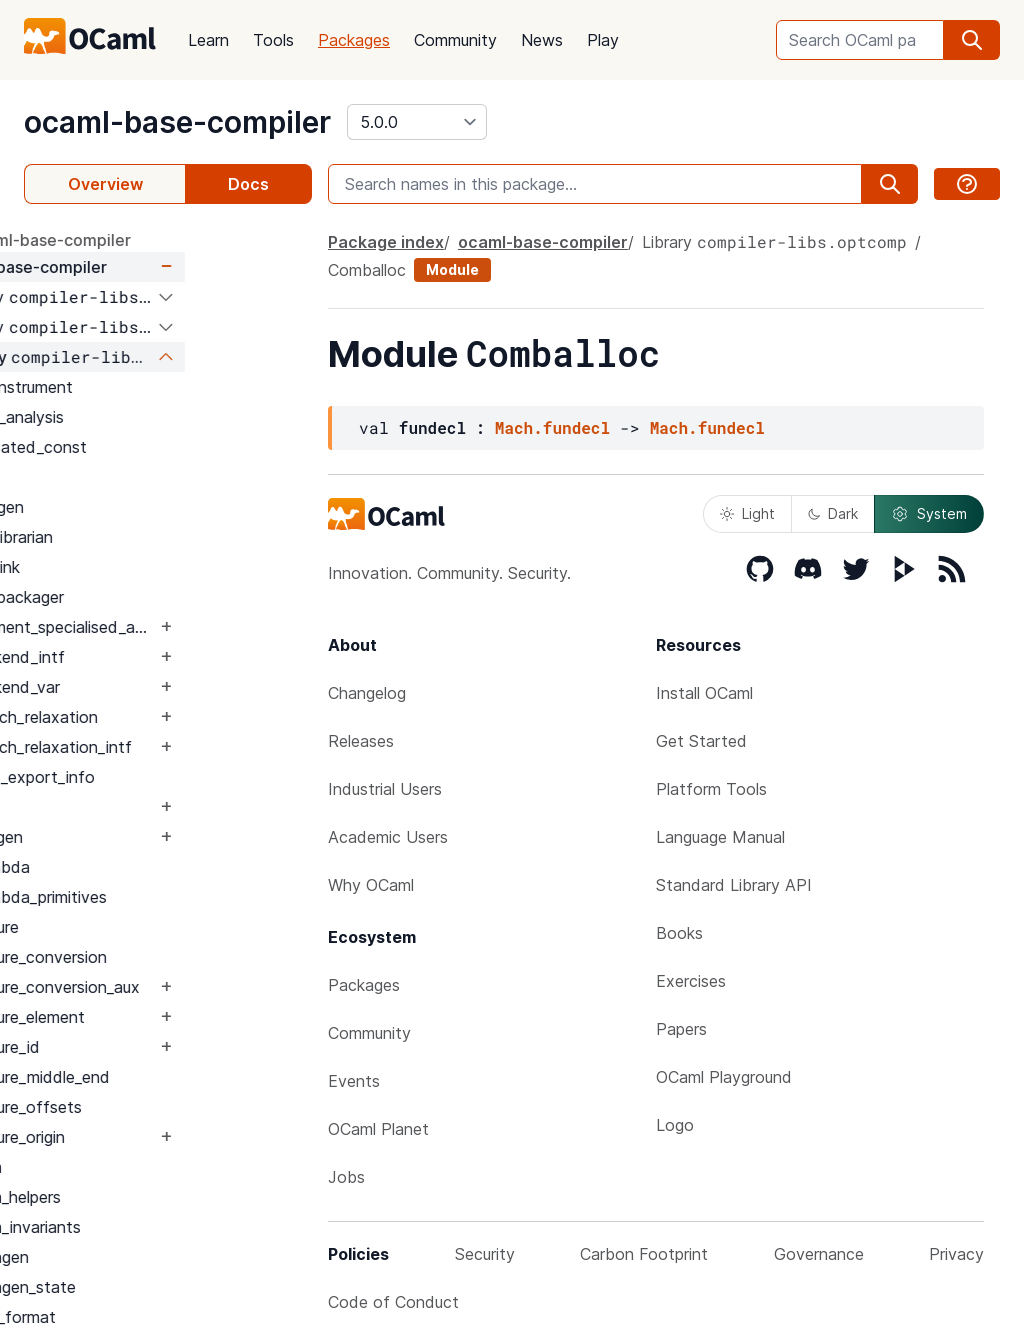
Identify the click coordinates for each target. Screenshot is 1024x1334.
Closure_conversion (163, 957)
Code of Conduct (393, 1302)
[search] (972, 40)
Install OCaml (704, 693)
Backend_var (139, 687)
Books (679, 933)
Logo (675, 1125)
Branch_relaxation (158, 717)
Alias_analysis (141, 417)
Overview (105, 184)
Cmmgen (124, 1257)
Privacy (956, 1254)
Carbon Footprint (644, 1254)
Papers (681, 1029)
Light (747, 513)
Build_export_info (157, 777)
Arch (109, 477)
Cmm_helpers (140, 1197)
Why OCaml (371, 885)
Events (354, 1081)
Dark (833, 513)
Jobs (346, 1177)
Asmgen (121, 507)
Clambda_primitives (163, 897)
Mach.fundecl (552, 427)
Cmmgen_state (147, 1287)
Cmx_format (137, 1317)
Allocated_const (153, 447)
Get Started (701, 741)
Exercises (691, 981)
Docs (248, 184)
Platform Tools (711, 789)
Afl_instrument (146, 387)
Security (485, 1254)
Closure (119, 927)
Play (603, 40)
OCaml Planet (378, 1129)
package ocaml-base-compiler (141, 240)
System (929, 514)
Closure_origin (142, 1137)
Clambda (124, 867)
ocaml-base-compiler (177, 122)
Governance (819, 1254)
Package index (386, 242)
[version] (417, 122)
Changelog (367, 693)
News (542, 40)
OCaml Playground (724, 1077)
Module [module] (452, 269)
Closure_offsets (150, 1107)
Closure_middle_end (164, 1077)
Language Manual (720, 837)
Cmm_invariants (150, 1227)
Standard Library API (734, 885)
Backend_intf (142, 657)
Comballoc (367, 270)
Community (455, 40)
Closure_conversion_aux (179, 987)
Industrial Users (385, 789)
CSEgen (121, 837)
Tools (273, 40)
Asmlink (119, 567)
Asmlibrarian (136, 537)
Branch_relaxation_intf (175, 747)
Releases (361, 741)
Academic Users (388, 837)
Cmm (110, 1167)
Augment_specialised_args (187, 627)
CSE (107, 807)
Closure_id (129, 1047)
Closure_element (152, 1017)
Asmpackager (141, 597)
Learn (208, 40)
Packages (354, 40)
